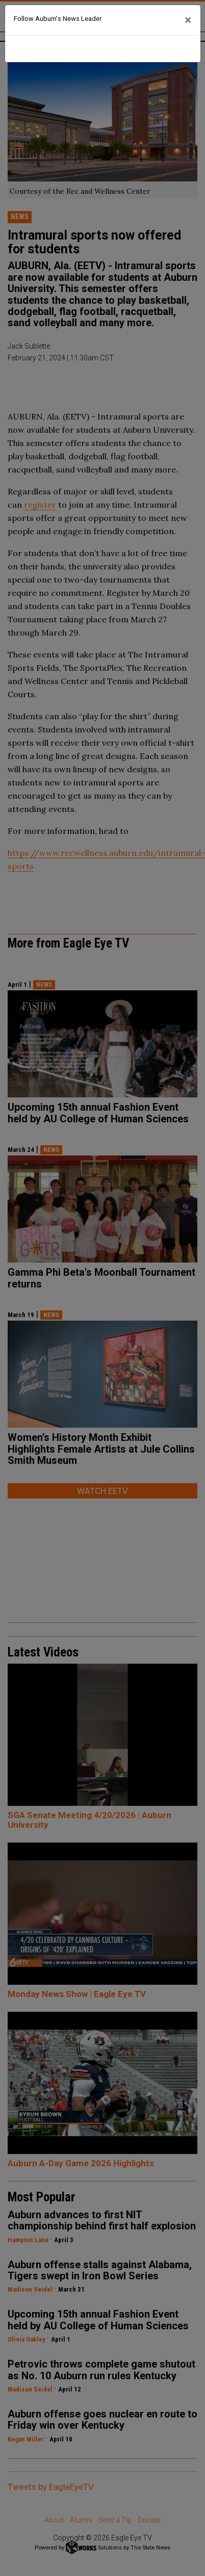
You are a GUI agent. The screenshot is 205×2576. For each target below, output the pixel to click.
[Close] (188, 20)
